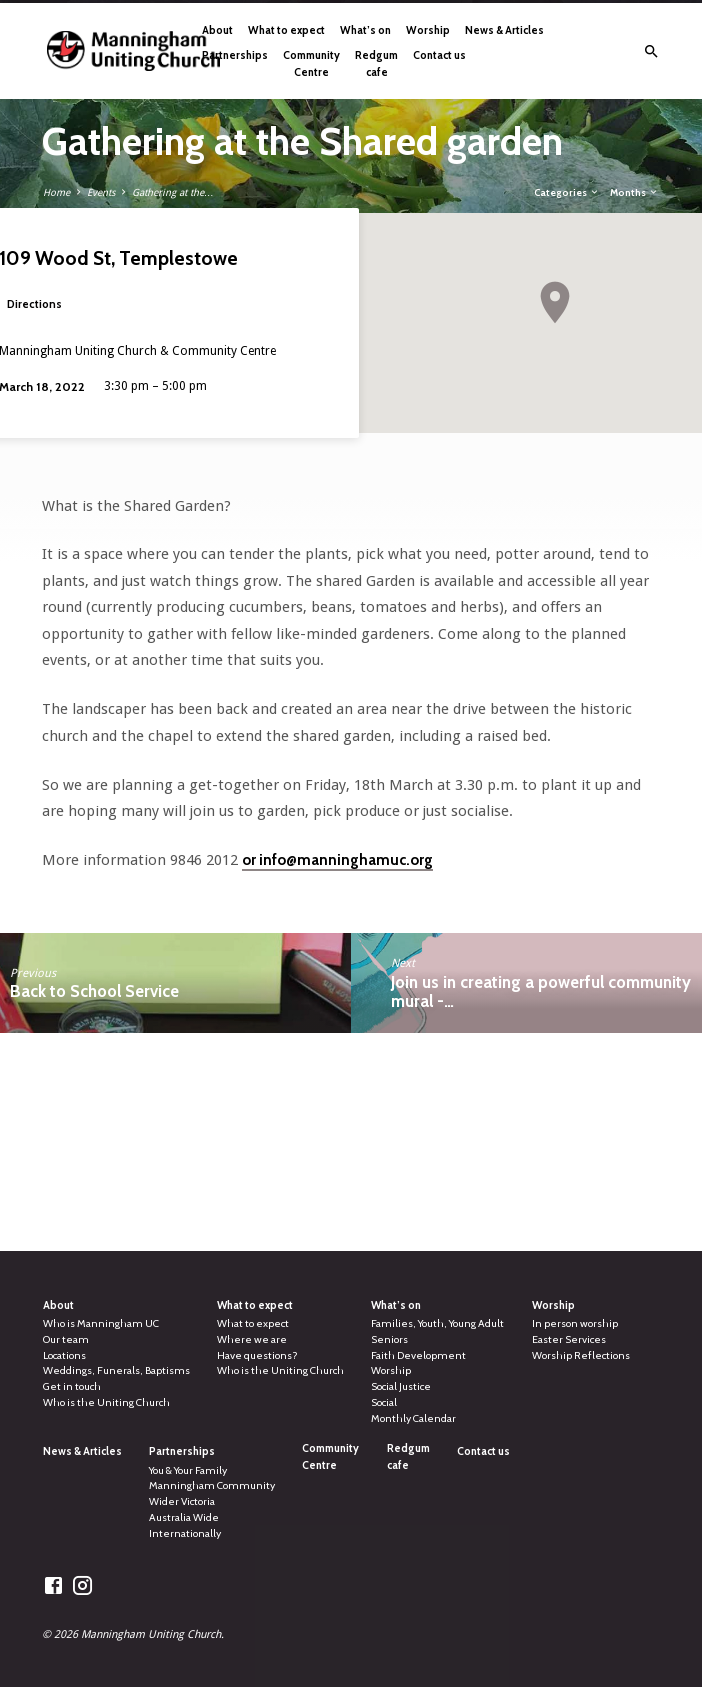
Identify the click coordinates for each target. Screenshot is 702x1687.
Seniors (389, 1339)
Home (56, 192)
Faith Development (418, 1355)
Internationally (185, 1533)
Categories (567, 192)
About (217, 30)
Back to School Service (94, 991)
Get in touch (72, 1386)
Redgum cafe (376, 63)
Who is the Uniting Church (106, 1402)
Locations (64, 1355)
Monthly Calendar (413, 1418)
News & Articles (504, 30)
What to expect (286, 30)
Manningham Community (212, 1485)
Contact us (439, 55)
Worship (428, 30)
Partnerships (235, 55)
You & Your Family (188, 1470)
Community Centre (311, 63)
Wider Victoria (182, 1501)
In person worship (575, 1323)
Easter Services (569, 1339)
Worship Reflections (581, 1355)
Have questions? (257, 1355)
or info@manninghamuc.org (337, 860)
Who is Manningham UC (101, 1323)
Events (101, 192)
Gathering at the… (173, 192)
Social (384, 1402)
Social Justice (401, 1386)
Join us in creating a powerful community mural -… (541, 991)
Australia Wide (184, 1517)
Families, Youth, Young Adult (437, 1323)
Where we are (252, 1339)
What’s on (365, 30)
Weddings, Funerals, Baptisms (116, 1370)
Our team (66, 1339)
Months (634, 192)
